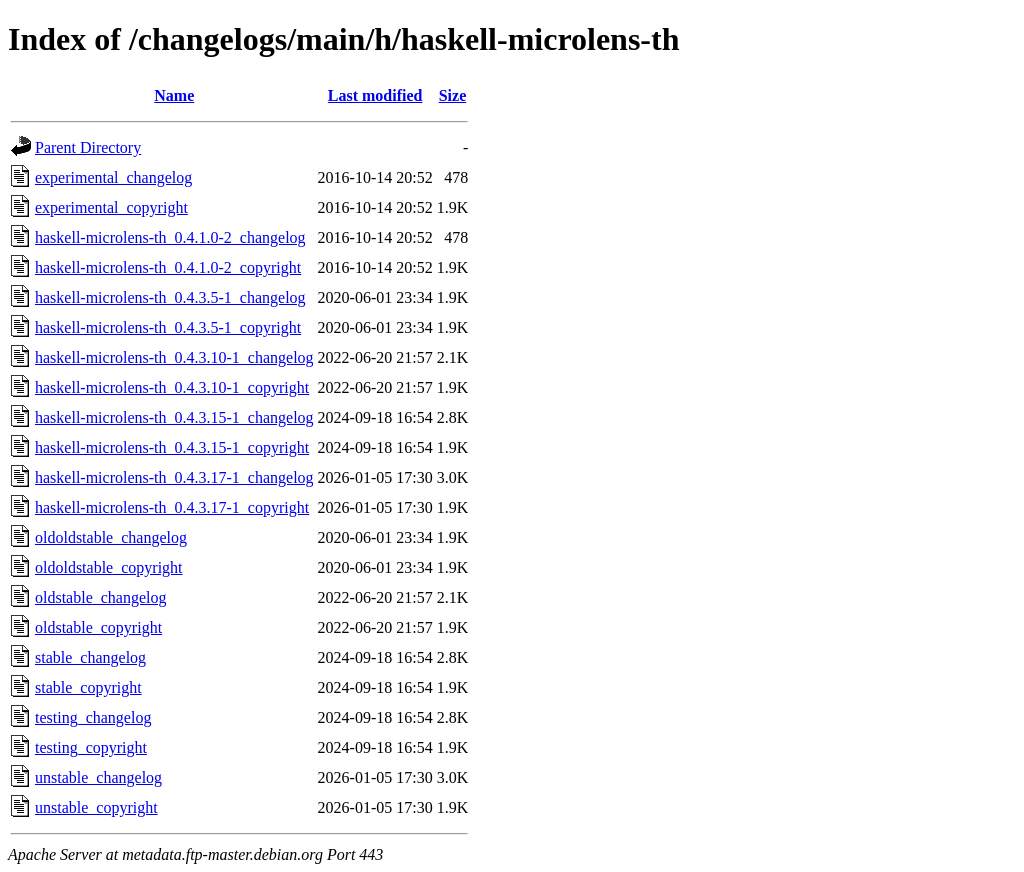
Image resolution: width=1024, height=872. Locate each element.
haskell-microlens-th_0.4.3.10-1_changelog (174, 357)
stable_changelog (90, 657)
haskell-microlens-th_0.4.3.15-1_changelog (174, 417)
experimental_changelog (113, 177)
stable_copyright (88, 687)
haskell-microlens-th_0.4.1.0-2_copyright (168, 267)
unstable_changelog (98, 777)
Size (453, 95)
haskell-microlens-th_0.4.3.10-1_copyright (172, 387)
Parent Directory (88, 147)
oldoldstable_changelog (111, 537)
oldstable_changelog (101, 597)
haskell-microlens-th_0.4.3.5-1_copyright (168, 327)
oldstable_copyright (98, 627)
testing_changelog (93, 717)
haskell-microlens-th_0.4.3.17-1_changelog (174, 477)
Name (174, 95)
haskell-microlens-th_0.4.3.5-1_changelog (170, 297)
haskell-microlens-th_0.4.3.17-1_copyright (172, 507)
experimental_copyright (111, 207)
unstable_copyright (96, 807)
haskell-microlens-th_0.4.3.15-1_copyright (172, 447)
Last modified (375, 95)
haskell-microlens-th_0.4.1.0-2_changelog (170, 237)
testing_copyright (91, 747)
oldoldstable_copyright (109, 567)
